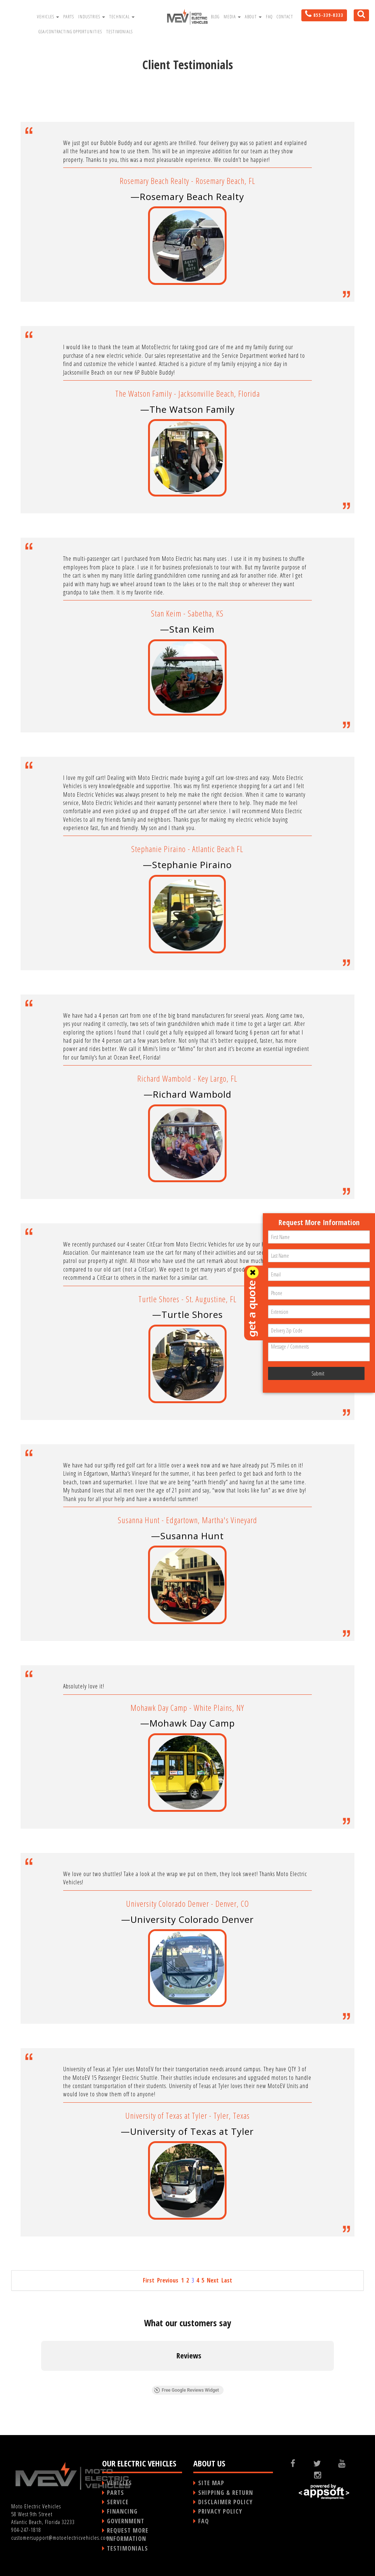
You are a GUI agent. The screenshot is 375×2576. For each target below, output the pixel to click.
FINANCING (122, 2511)
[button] (41, 2378)
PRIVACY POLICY (220, 2511)
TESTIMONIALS (127, 2548)
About (253, 16)
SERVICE (118, 2502)
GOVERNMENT (125, 2521)
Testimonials (119, 31)
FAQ (269, 16)
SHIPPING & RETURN (225, 2493)
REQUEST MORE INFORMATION (127, 2534)
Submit (317, 1373)
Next (213, 2280)
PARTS (115, 2493)
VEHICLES (119, 2483)
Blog (215, 16)
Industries (91, 16)
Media (232, 16)
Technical (122, 16)
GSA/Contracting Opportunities (70, 31)
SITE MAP (211, 2483)
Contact (285, 16)
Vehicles (48, 16)
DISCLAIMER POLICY (225, 2502)
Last (226, 2280)
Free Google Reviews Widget (186, 2390)
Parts (68, 16)
